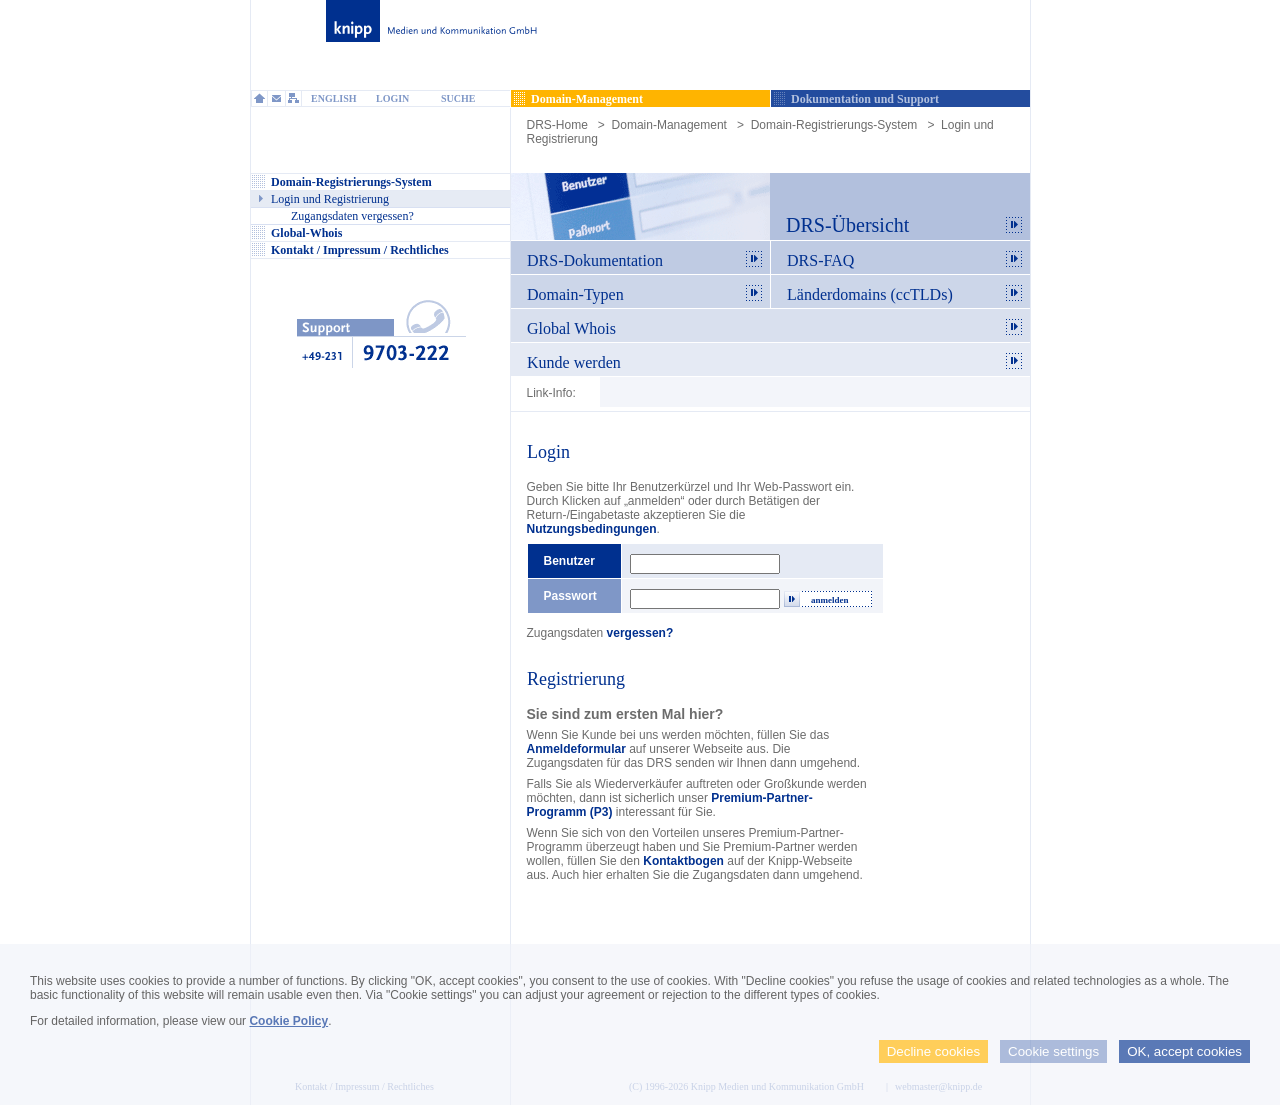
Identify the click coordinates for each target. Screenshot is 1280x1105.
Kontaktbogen (683, 861)
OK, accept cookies (1184, 1051)
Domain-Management (669, 125)
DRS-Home (557, 125)
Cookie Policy (288, 1021)
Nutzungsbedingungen (592, 529)
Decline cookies (933, 1051)
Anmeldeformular (576, 749)
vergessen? (640, 633)
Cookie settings (1053, 1051)
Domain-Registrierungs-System (834, 125)
